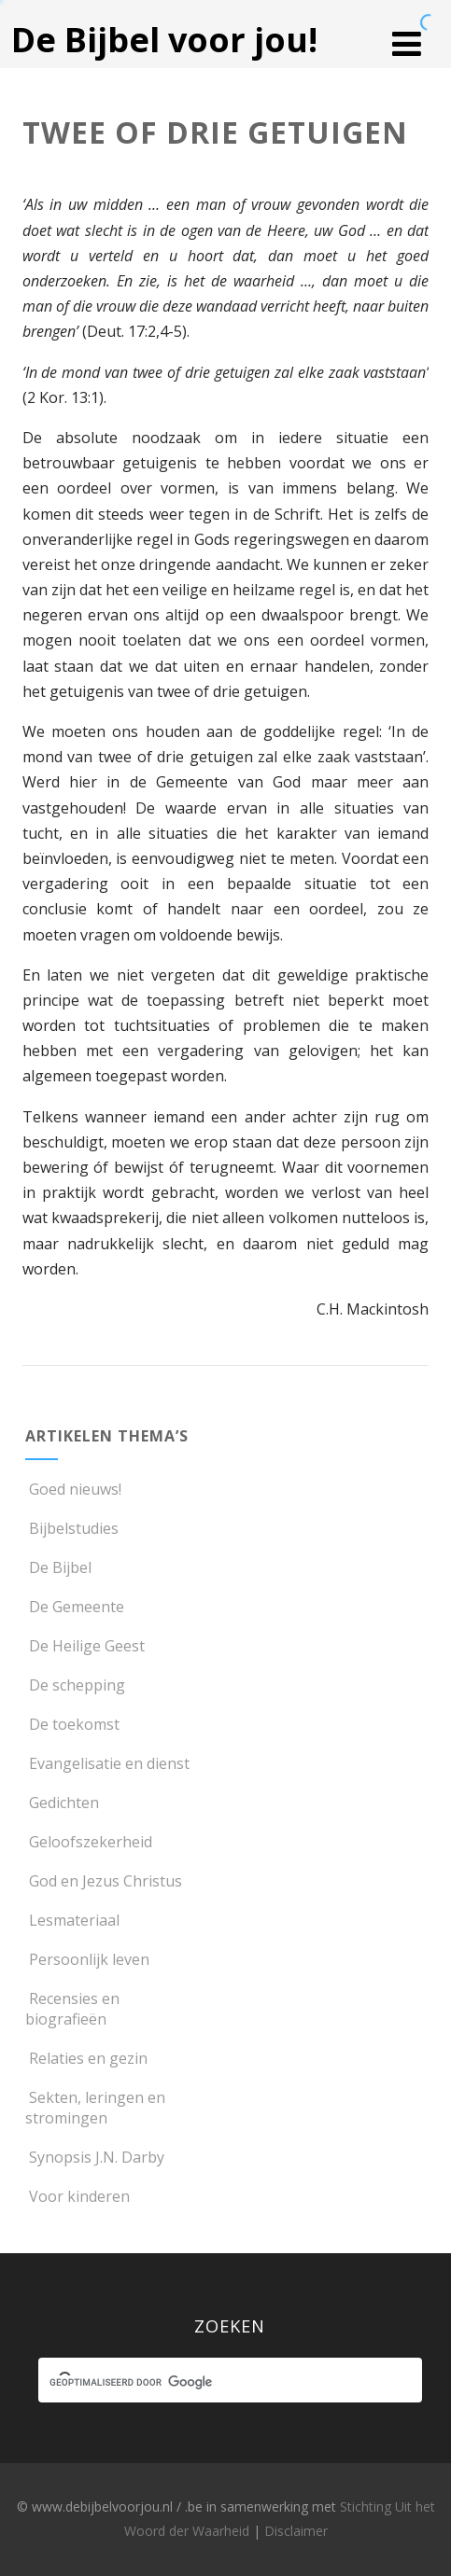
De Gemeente (74, 1606)
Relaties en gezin (86, 2058)
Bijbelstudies (72, 1528)
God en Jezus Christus (103, 1881)
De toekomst (72, 1724)
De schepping (75, 1685)
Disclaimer (296, 2531)
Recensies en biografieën (72, 2008)
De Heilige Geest (85, 1646)
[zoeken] (213, 2382)
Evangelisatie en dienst (107, 1763)
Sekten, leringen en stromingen (95, 2107)
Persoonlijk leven (87, 1959)
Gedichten (62, 1802)
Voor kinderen (77, 2196)
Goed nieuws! (73, 1489)
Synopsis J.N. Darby (94, 2157)
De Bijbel (58, 1567)
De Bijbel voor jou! (164, 40)
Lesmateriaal (72, 1920)
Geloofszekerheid (88, 1841)
